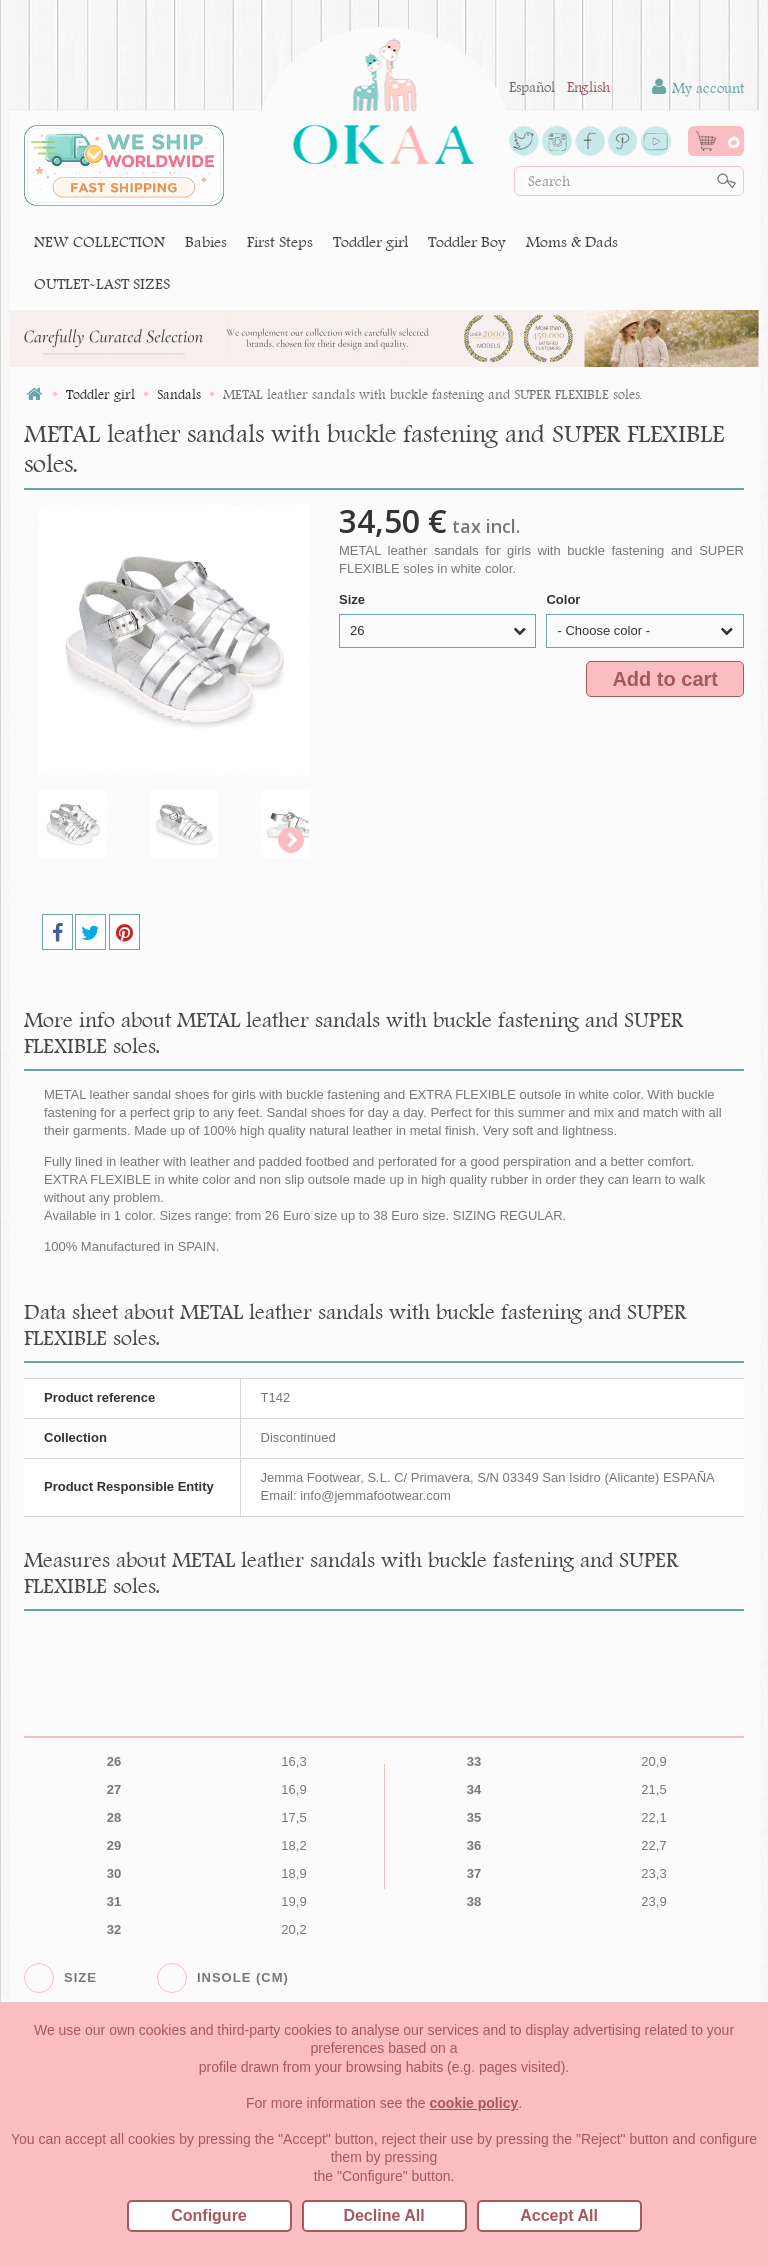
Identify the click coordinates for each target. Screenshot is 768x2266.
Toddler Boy (467, 241)
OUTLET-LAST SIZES (102, 283)
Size (354, 599)
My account (698, 87)
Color (565, 599)
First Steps (280, 241)
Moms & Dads (572, 241)
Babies (206, 241)
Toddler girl (370, 241)
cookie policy (474, 2103)
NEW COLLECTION (99, 241)
